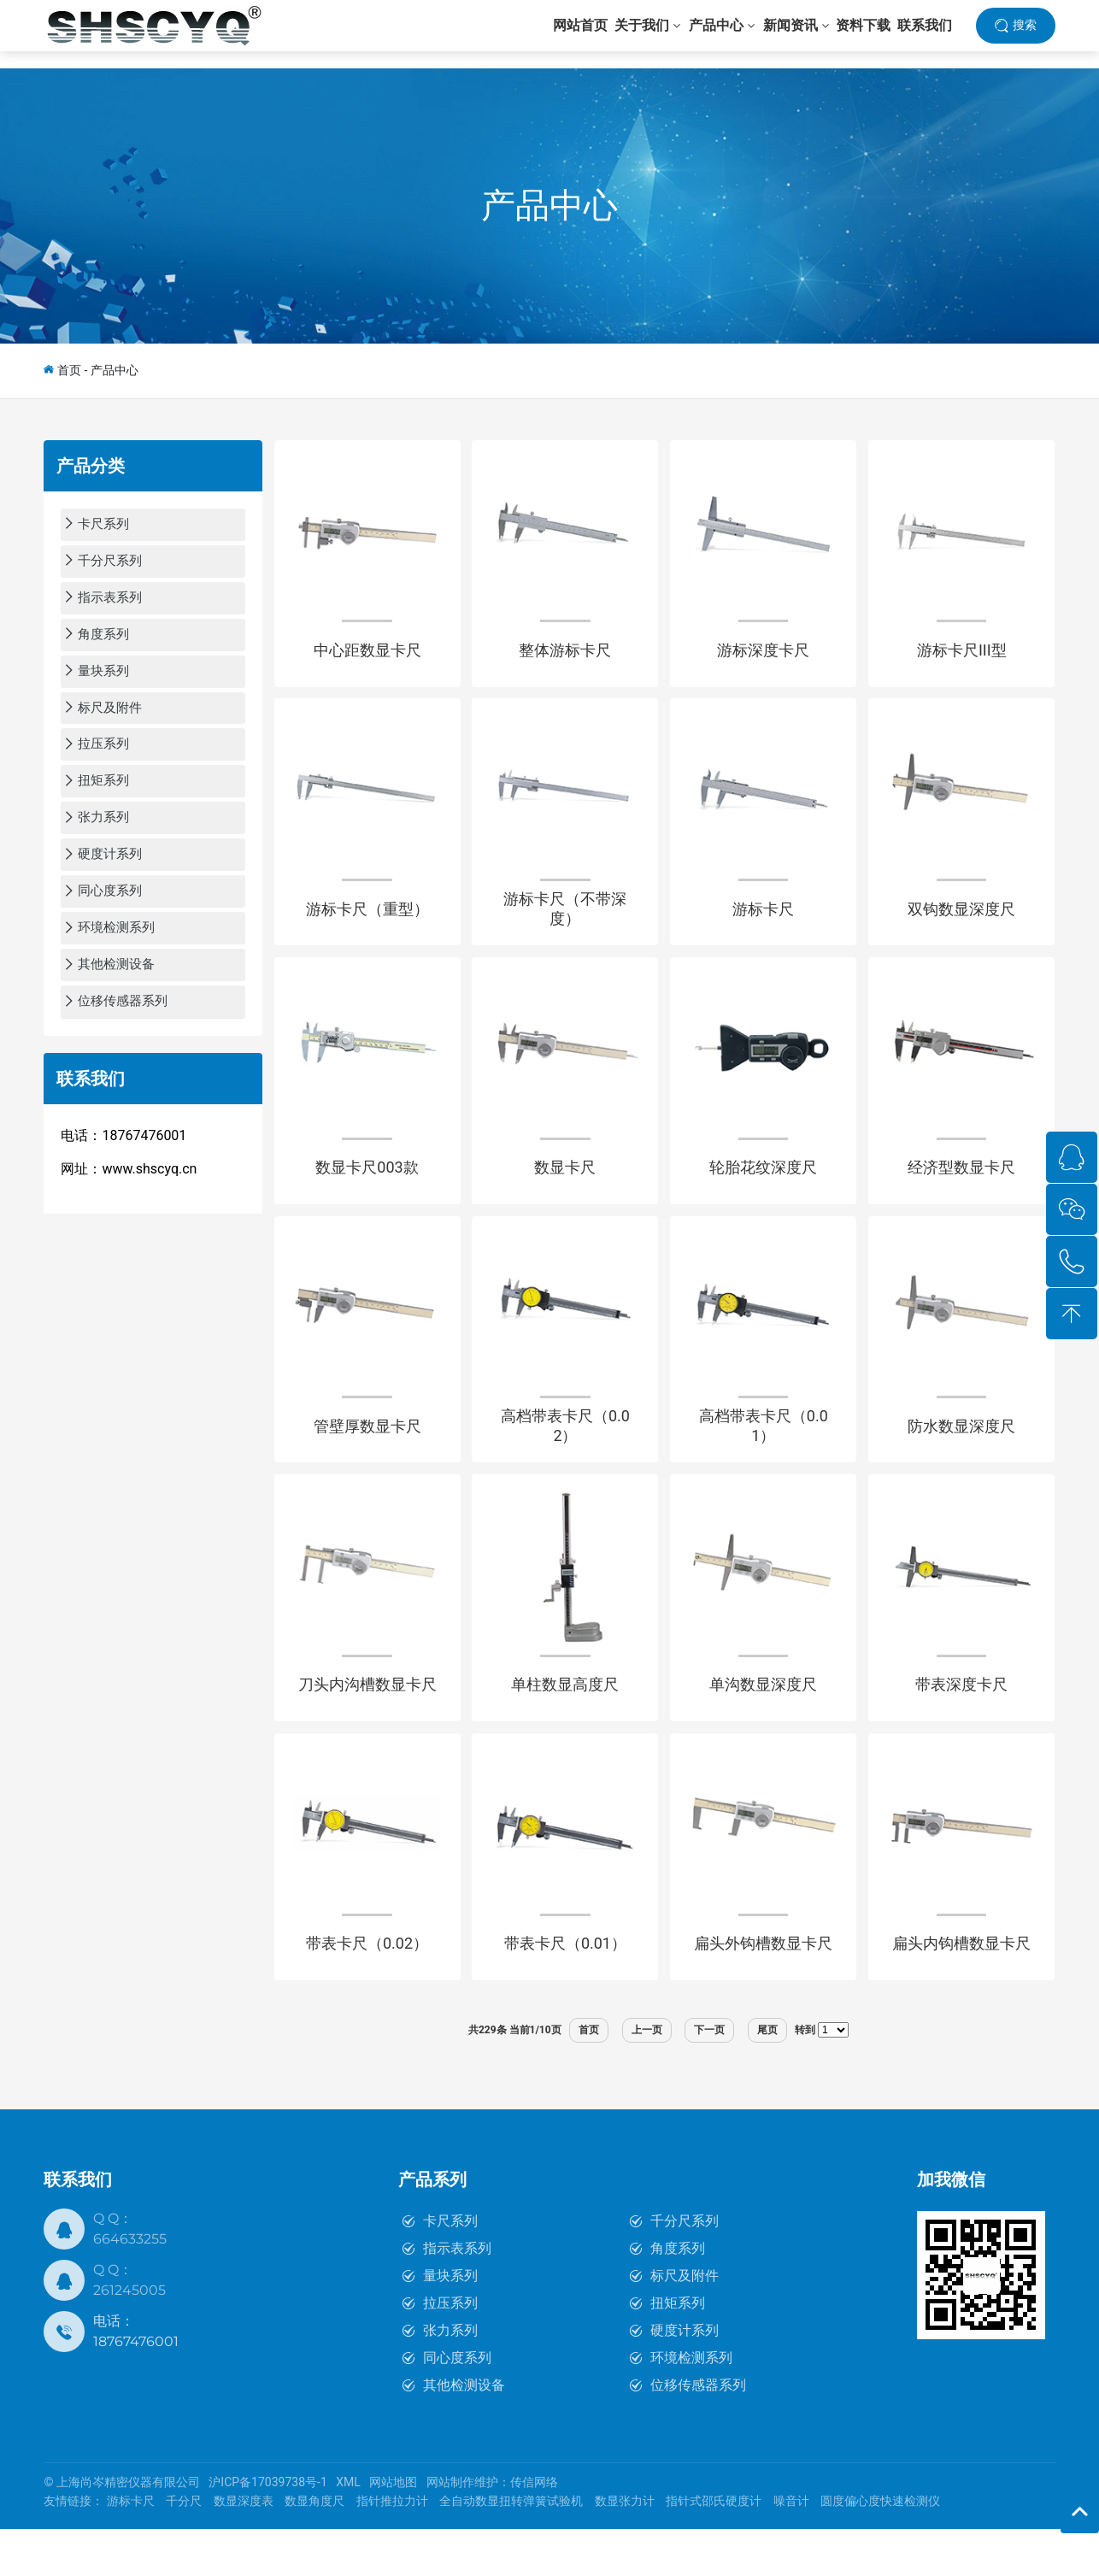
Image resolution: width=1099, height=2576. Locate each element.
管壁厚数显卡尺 (367, 1456)
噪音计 (791, 2548)
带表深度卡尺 (961, 1723)
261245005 (129, 2337)
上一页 (647, 2077)
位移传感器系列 (698, 2432)
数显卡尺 (565, 1189)
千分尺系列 (684, 2268)
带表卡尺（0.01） (565, 1989)
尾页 (767, 2077)
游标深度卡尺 (763, 656)
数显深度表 (243, 2548)
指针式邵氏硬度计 (713, 2548)
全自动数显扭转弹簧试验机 (511, 2548)
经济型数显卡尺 (961, 1189)
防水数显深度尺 (961, 1456)
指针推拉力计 (392, 2548)
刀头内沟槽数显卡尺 (367, 1723)
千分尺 (184, 2548)
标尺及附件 (684, 2322)
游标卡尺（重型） (367, 923)
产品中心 (549, 205)
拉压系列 (450, 2350)
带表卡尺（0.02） (367, 1989)
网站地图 (393, 2530)
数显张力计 (625, 2548)
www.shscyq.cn (149, 1175)
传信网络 (534, 2530)
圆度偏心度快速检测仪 (880, 2548)
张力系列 (450, 2377)
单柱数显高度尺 (565, 1723)
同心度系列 (457, 2405)
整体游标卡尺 (565, 656)
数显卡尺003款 (366, 1189)
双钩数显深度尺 (961, 923)
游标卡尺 (763, 923)
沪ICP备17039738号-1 (267, 2530)
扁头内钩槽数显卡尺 (961, 1989)
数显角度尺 (314, 2548)
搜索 (1025, 33)
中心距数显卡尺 (367, 656)
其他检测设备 (464, 2432)
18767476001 (136, 2388)
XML (348, 2530)
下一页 (709, 2077)
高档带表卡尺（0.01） (763, 1456)
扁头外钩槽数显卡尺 (763, 1989)
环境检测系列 (691, 2405)
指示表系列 (457, 2295)
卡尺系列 (450, 2268)
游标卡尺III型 (962, 656)
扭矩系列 (677, 2350)
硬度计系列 (684, 2377)
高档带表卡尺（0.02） (565, 1456)
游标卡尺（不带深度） (564, 923)
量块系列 (450, 2322)
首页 (69, 370)
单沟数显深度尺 (763, 1723)
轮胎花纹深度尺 (763, 1189)
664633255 (130, 2286)
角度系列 (677, 2295)
